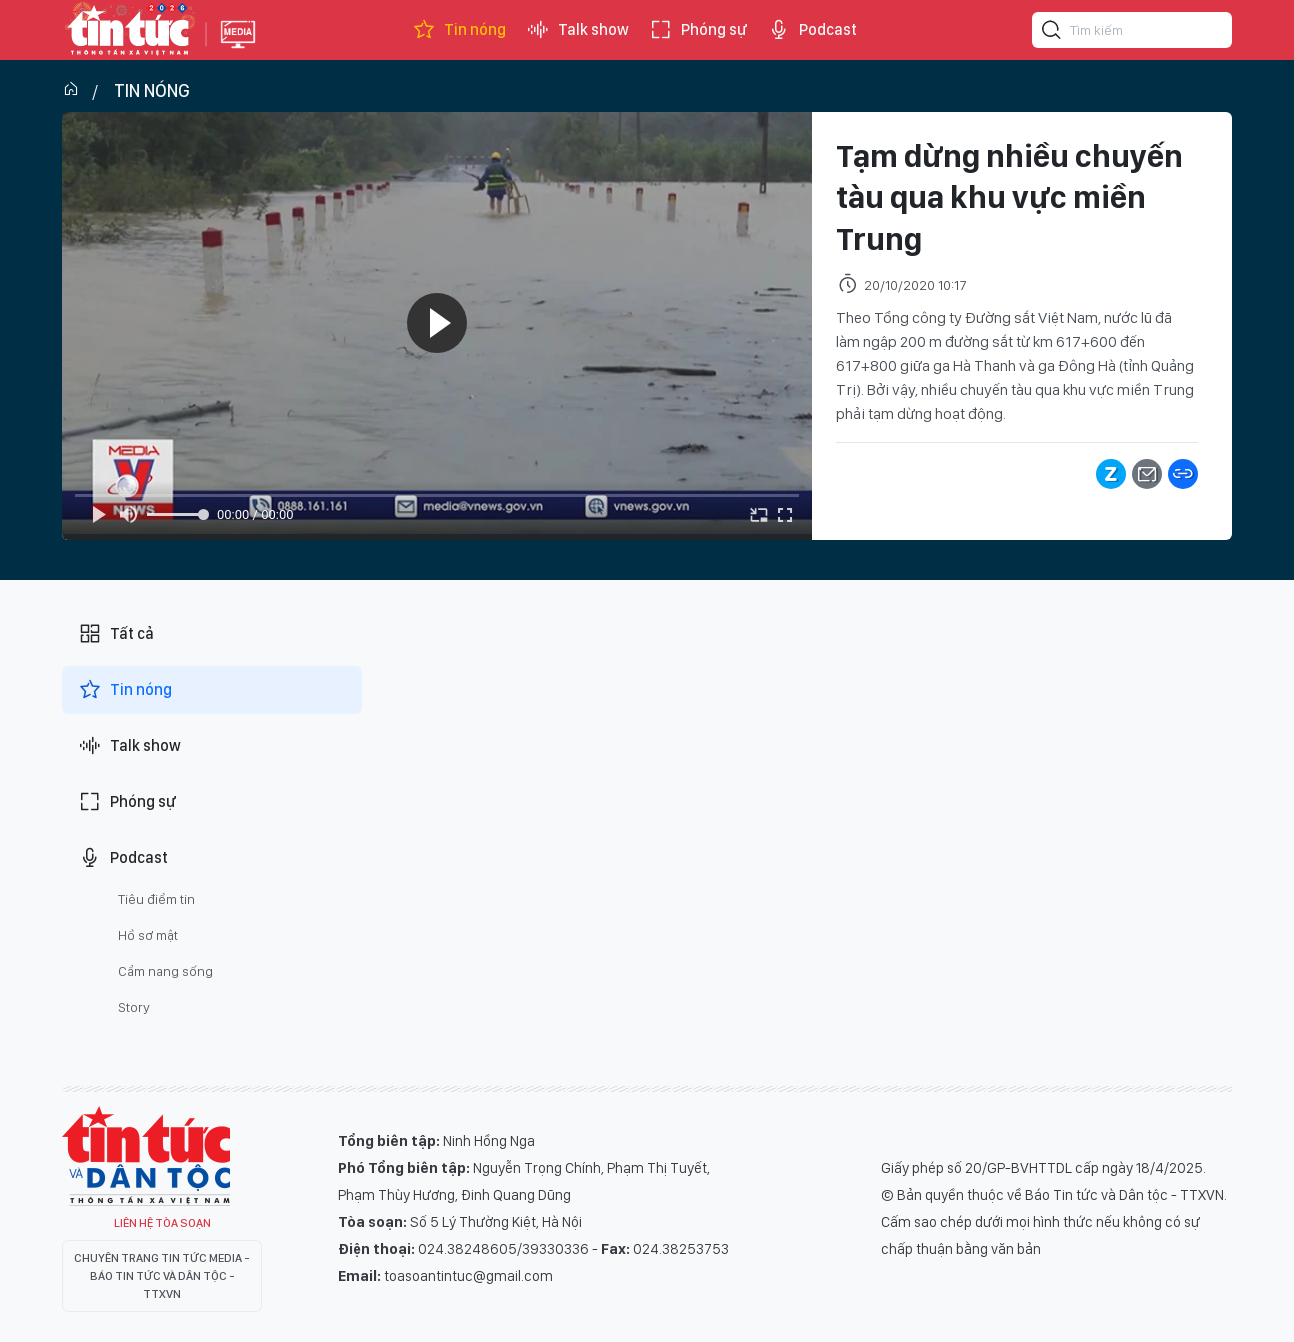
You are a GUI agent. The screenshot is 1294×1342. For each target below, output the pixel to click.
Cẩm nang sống (165, 971)
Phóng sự (698, 30)
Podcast (812, 30)
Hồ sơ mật (148, 935)
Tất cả (116, 634)
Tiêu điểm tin (156, 899)
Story (134, 1007)
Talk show (577, 30)
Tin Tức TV (146, 1156)
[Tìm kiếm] (1052, 33)
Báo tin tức (129, 30)
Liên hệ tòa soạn (162, 1223)
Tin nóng (459, 30)
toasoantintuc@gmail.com (468, 1276)
